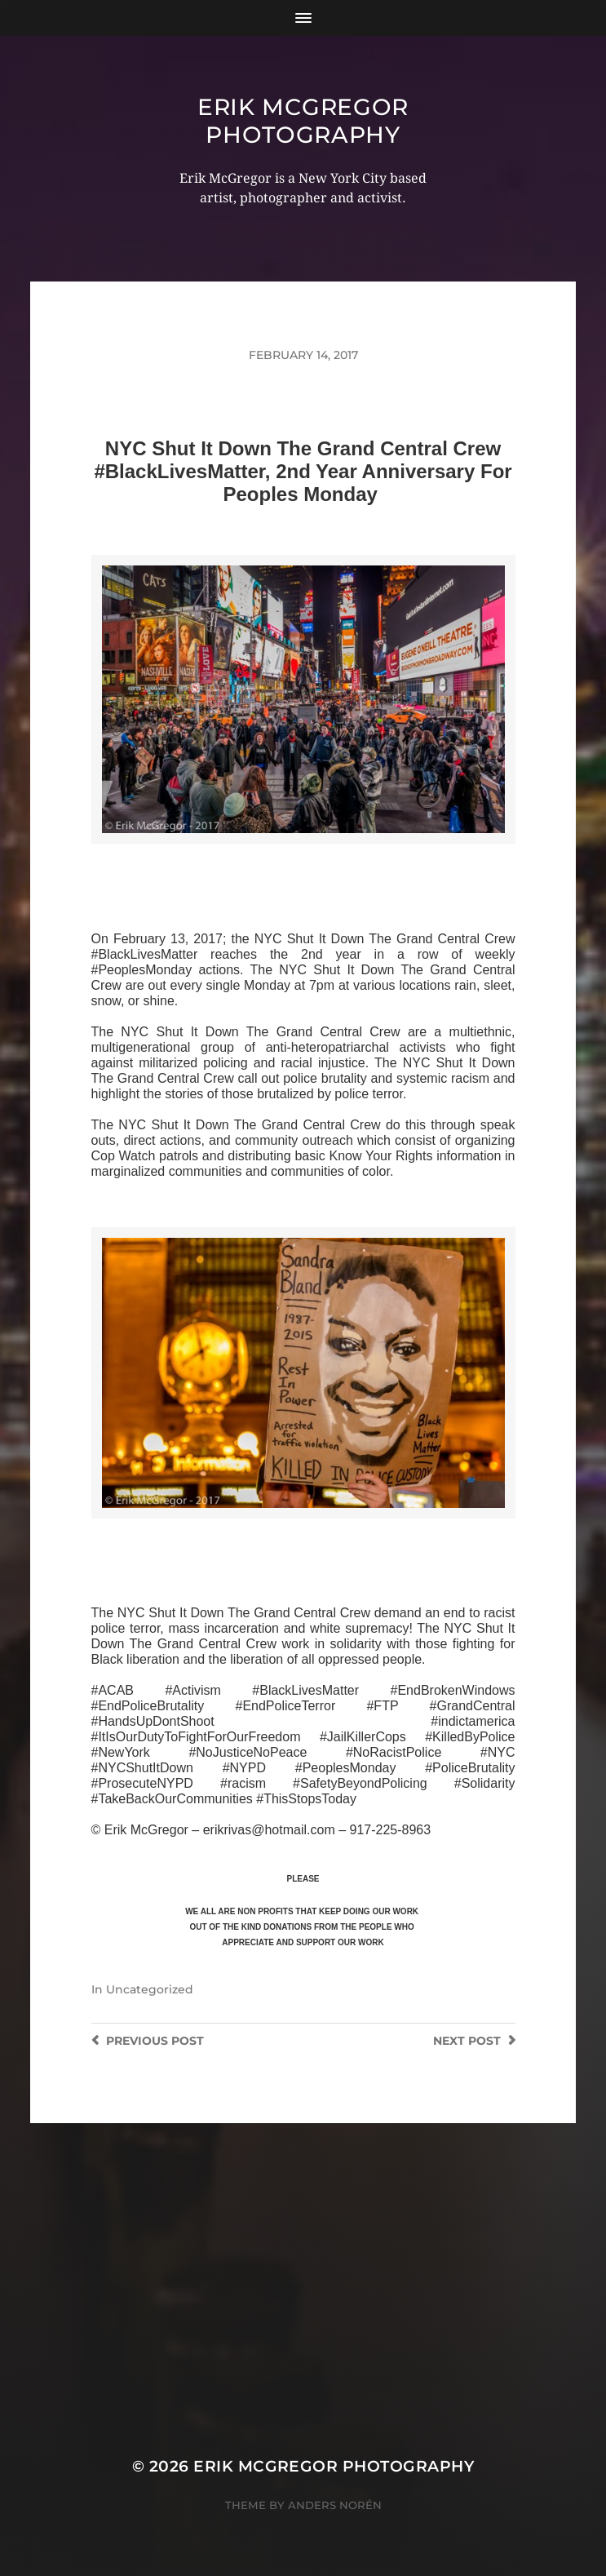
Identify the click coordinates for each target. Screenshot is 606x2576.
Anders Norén (335, 2505)
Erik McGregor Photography (303, 121)
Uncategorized (149, 1989)
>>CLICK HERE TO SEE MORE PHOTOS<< (303, 863)
